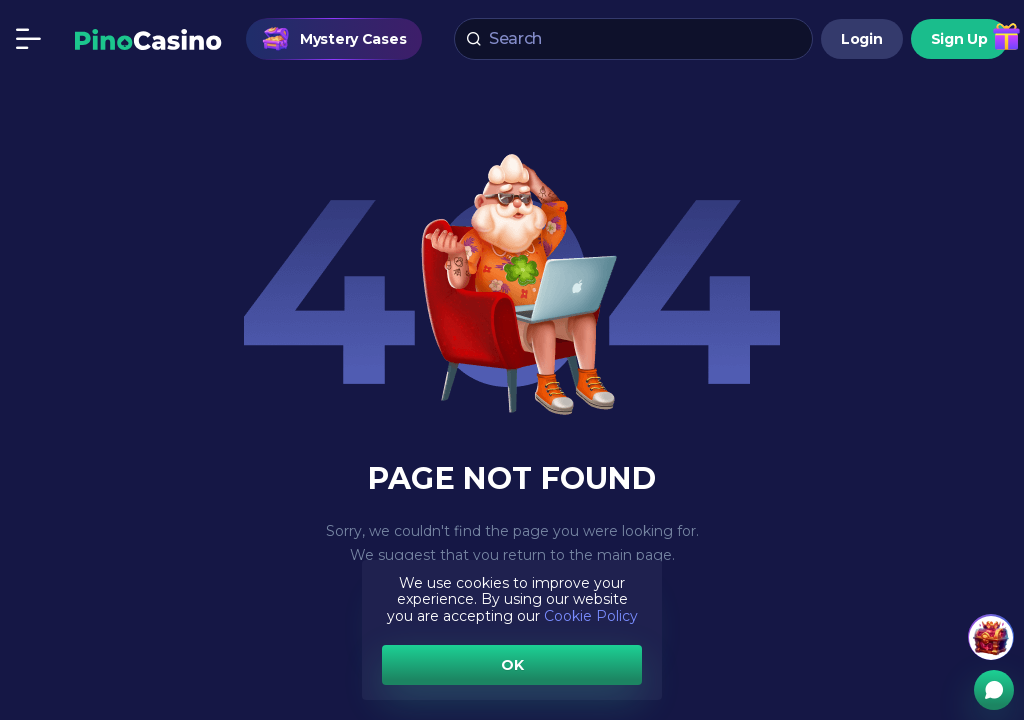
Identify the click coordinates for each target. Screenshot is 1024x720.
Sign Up (959, 39)
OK (512, 665)
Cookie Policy (591, 616)
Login (862, 39)
